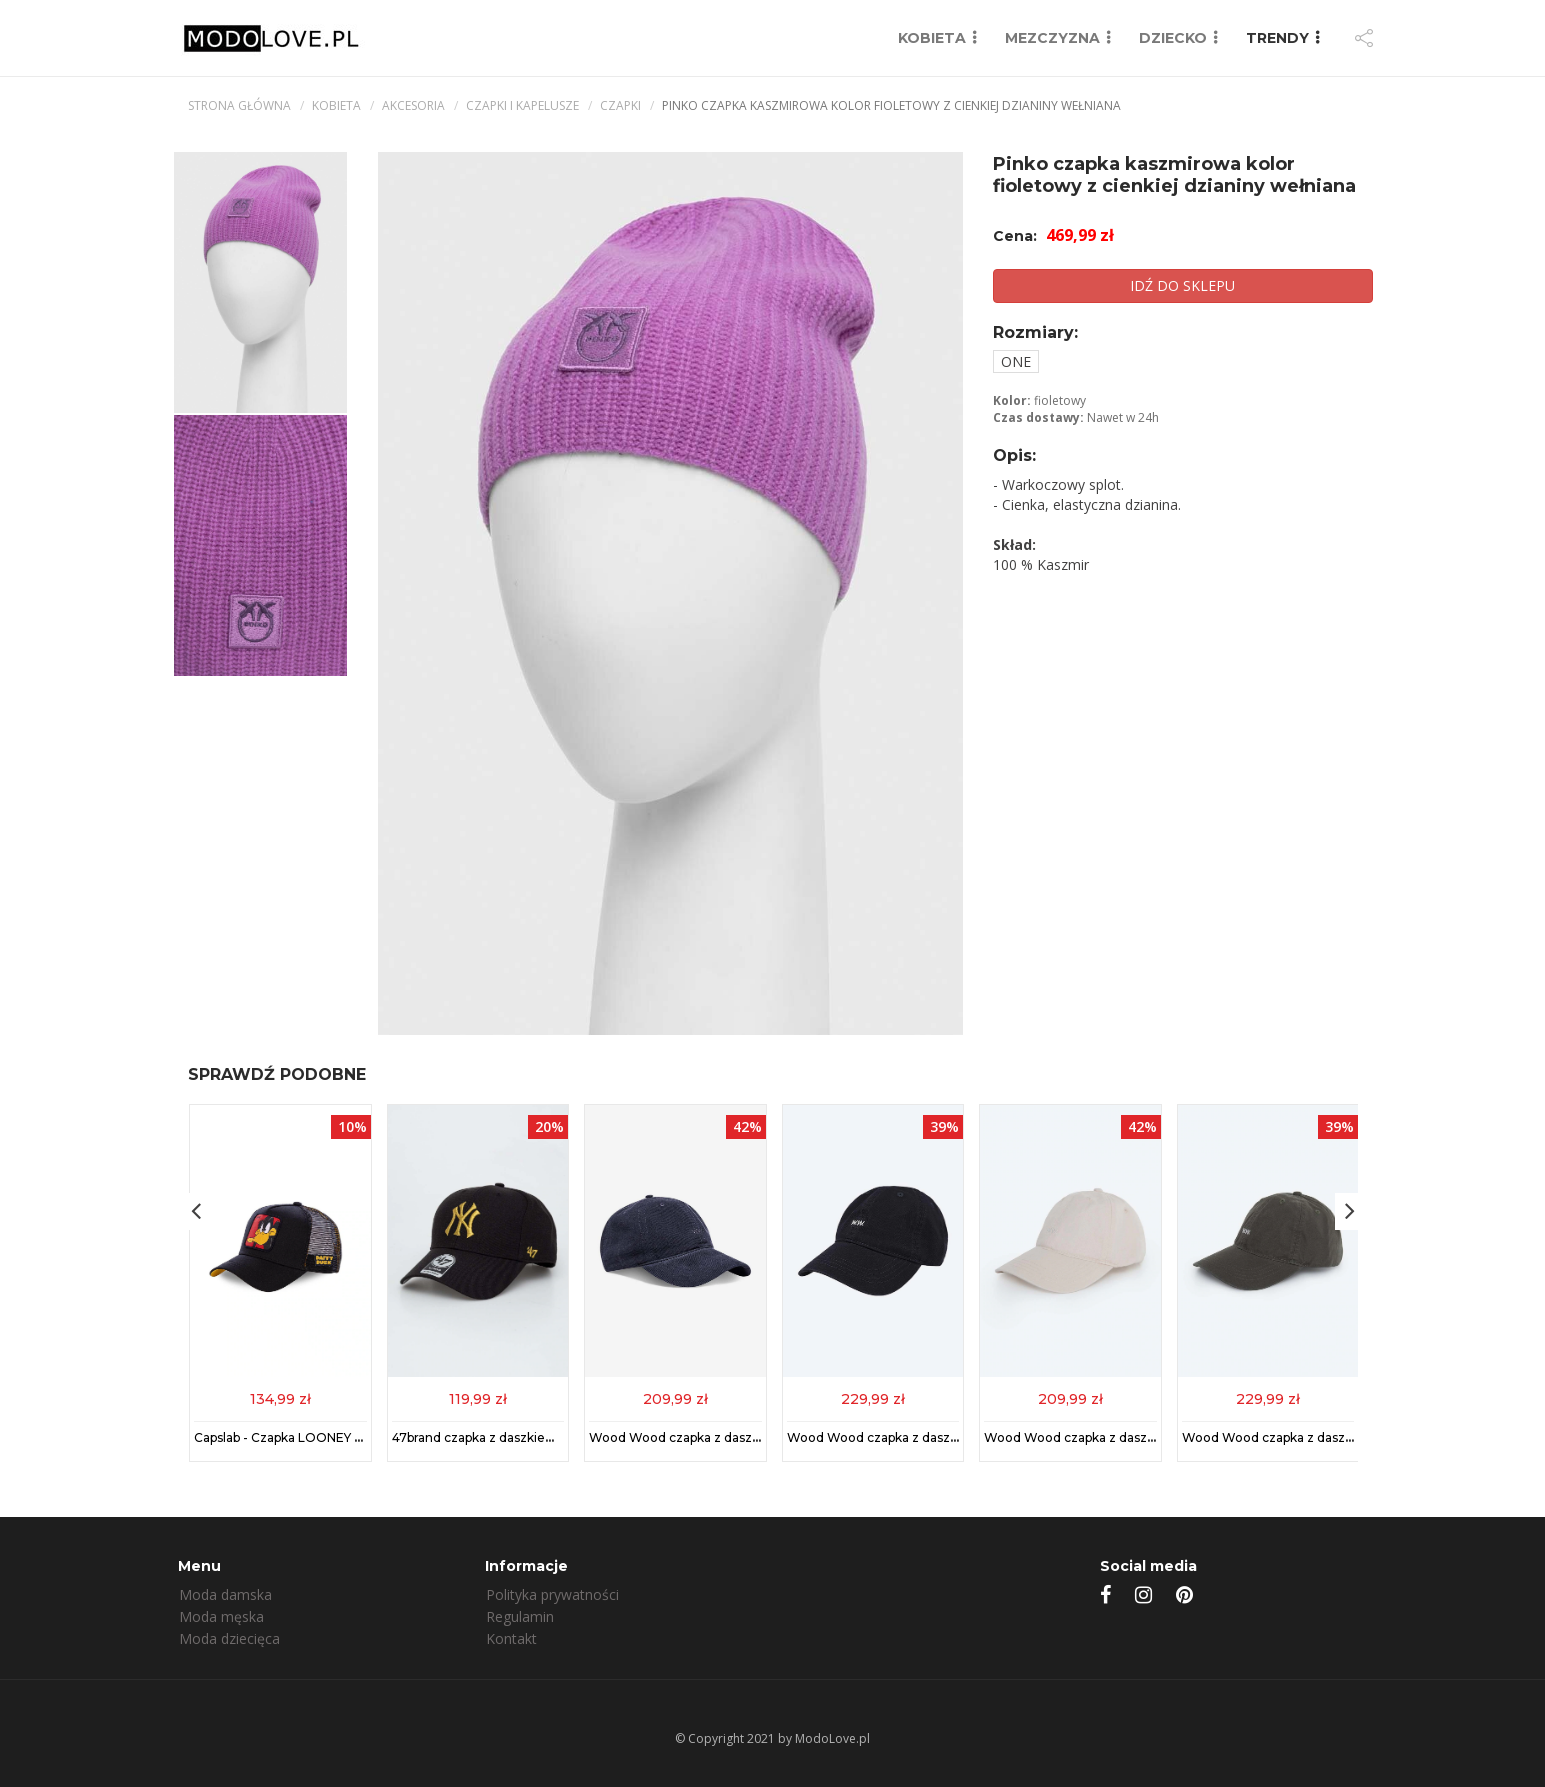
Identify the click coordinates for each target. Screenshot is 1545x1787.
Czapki (620, 105)
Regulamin (520, 1616)
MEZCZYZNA (1052, 38)
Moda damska (225, 1594)
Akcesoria (413, 105)
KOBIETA (932, 38)
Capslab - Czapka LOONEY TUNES (295, 1437)
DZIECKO (1173, 38)
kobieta (336, 105)
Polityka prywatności (552, 1594)
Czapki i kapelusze (522, 105)
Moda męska (221, 1616)
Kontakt (511, 1638)
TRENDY (1277, 38)
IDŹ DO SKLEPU (1182, 285)
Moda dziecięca (229, 1638)
